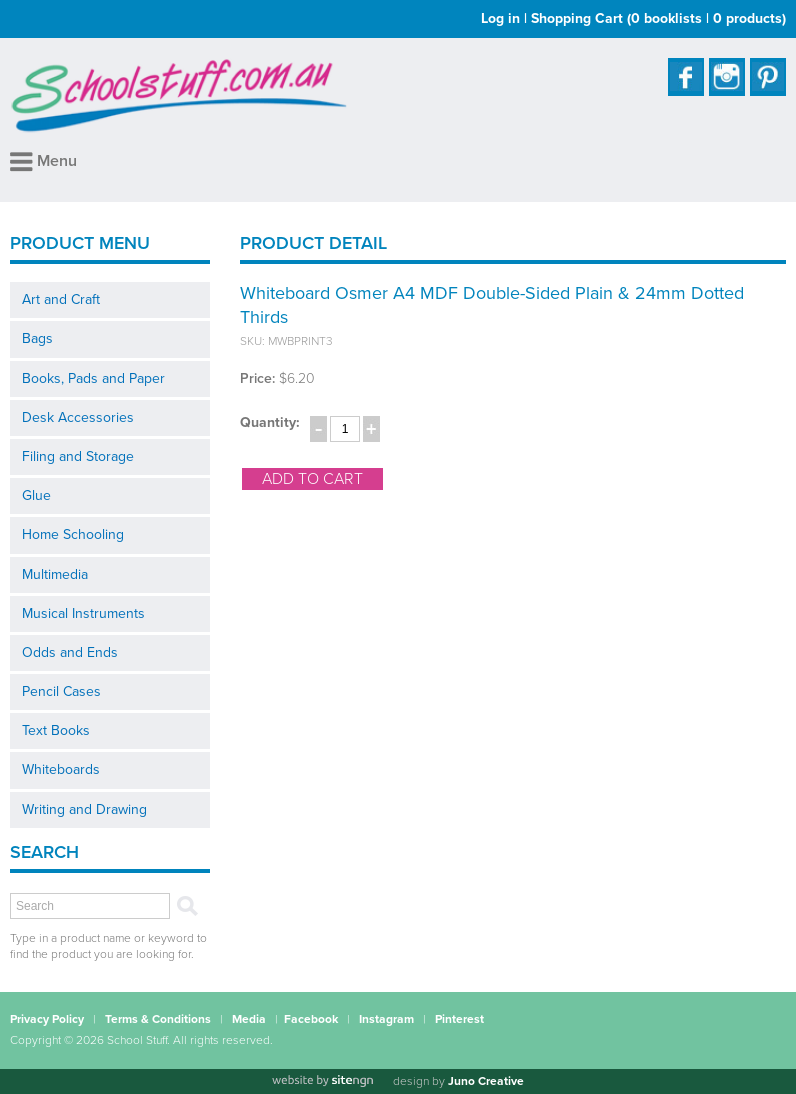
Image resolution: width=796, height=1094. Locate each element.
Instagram (386, 1019)
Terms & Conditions (158, 1019)
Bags (37, 338)
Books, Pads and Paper (93, 378)
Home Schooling (73, 534)
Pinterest (459, 1019)
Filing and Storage (78, 456)
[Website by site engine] (322, 1081)
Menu (43, 161)
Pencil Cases (61, 691)
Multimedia (55, 574)
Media (249, 1019)
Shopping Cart (658, 18)
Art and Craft (61, 299)
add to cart (312, 479)
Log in (500, 18)
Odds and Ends (70, 652)
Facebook (311, 1019)
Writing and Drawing (84, 809)
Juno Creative (486, 1081)
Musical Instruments (83, 613)
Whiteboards (61, 769)
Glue (36, 495)
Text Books (56, 730)
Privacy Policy (47, 1019)
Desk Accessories (78, 417)
